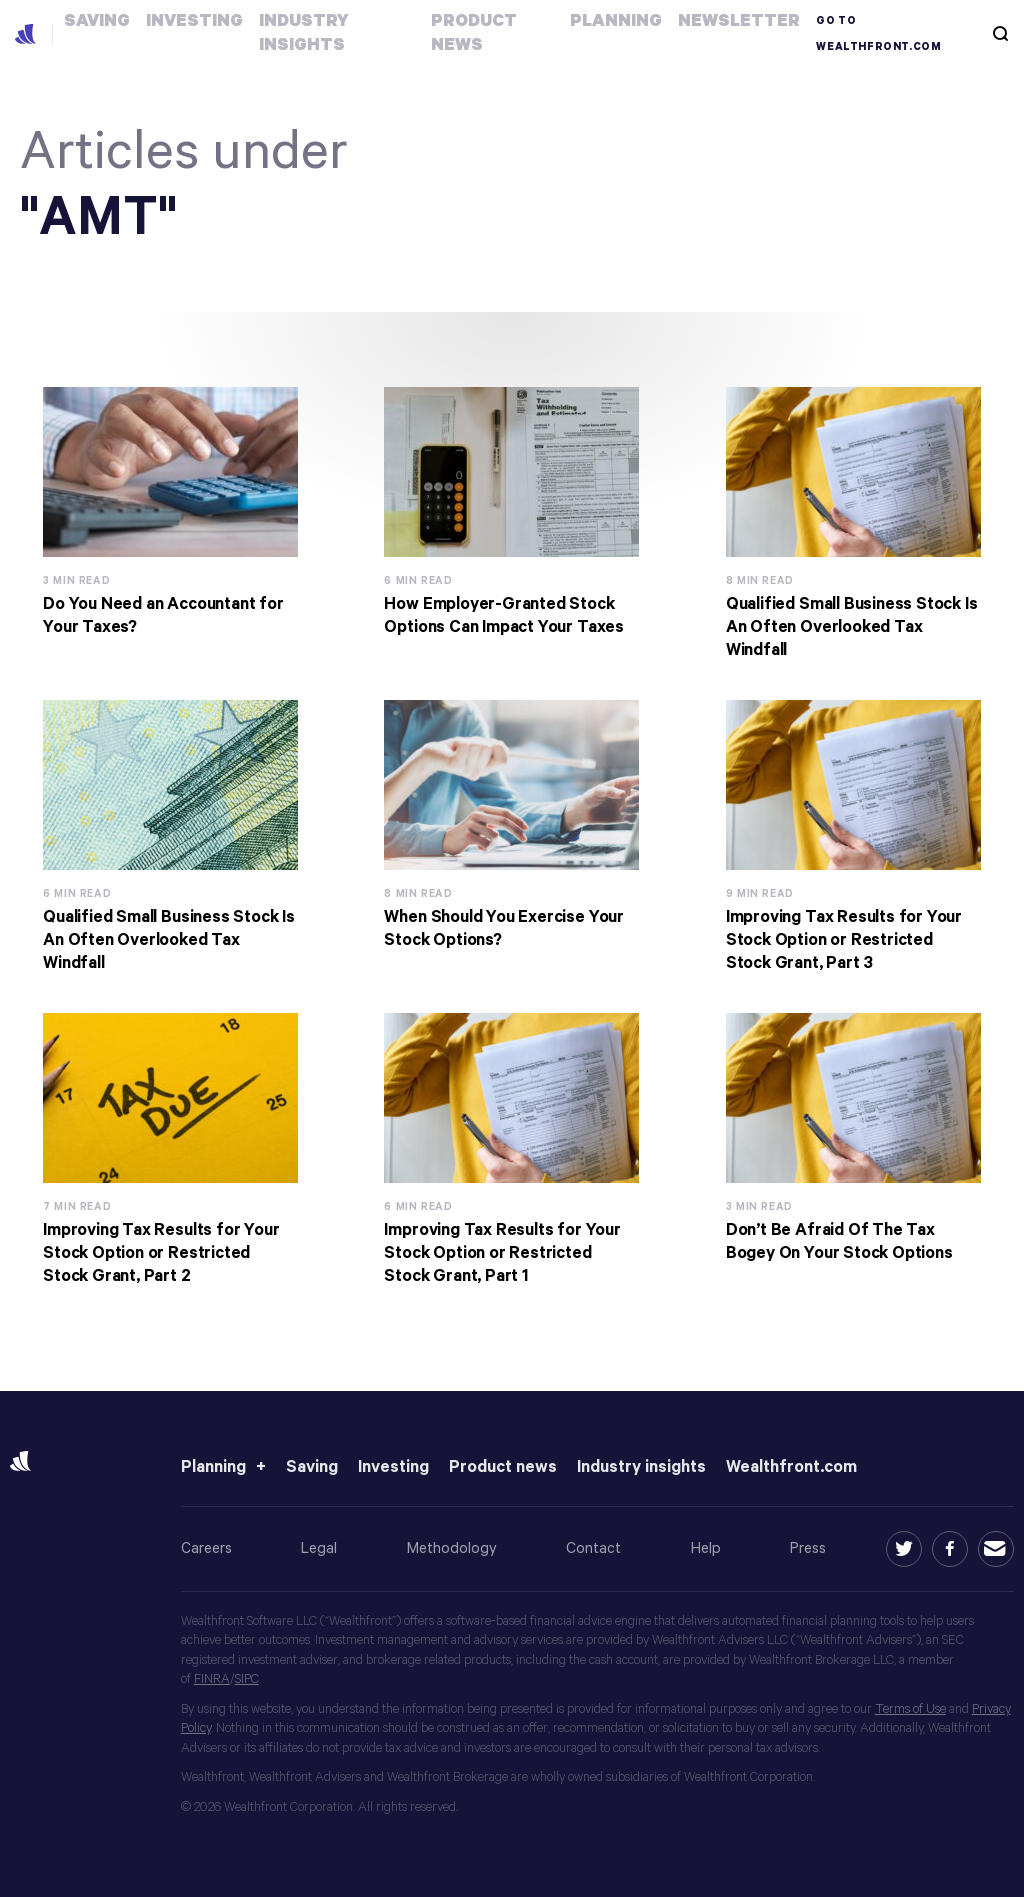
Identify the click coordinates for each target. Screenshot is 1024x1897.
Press (808, 1548)
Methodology (452, 1548)
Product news (503, 1467)
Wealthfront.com (791, 1467)
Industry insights (641, 1467)
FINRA (212, 1679)
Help (706, 1548)
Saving (312, 1467)
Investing (393, 1467)
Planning (213, 1467)
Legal (319, 1548)
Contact (593, 1548)
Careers (206, 1548)
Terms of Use (910, 1709)
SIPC (247, 1679)
